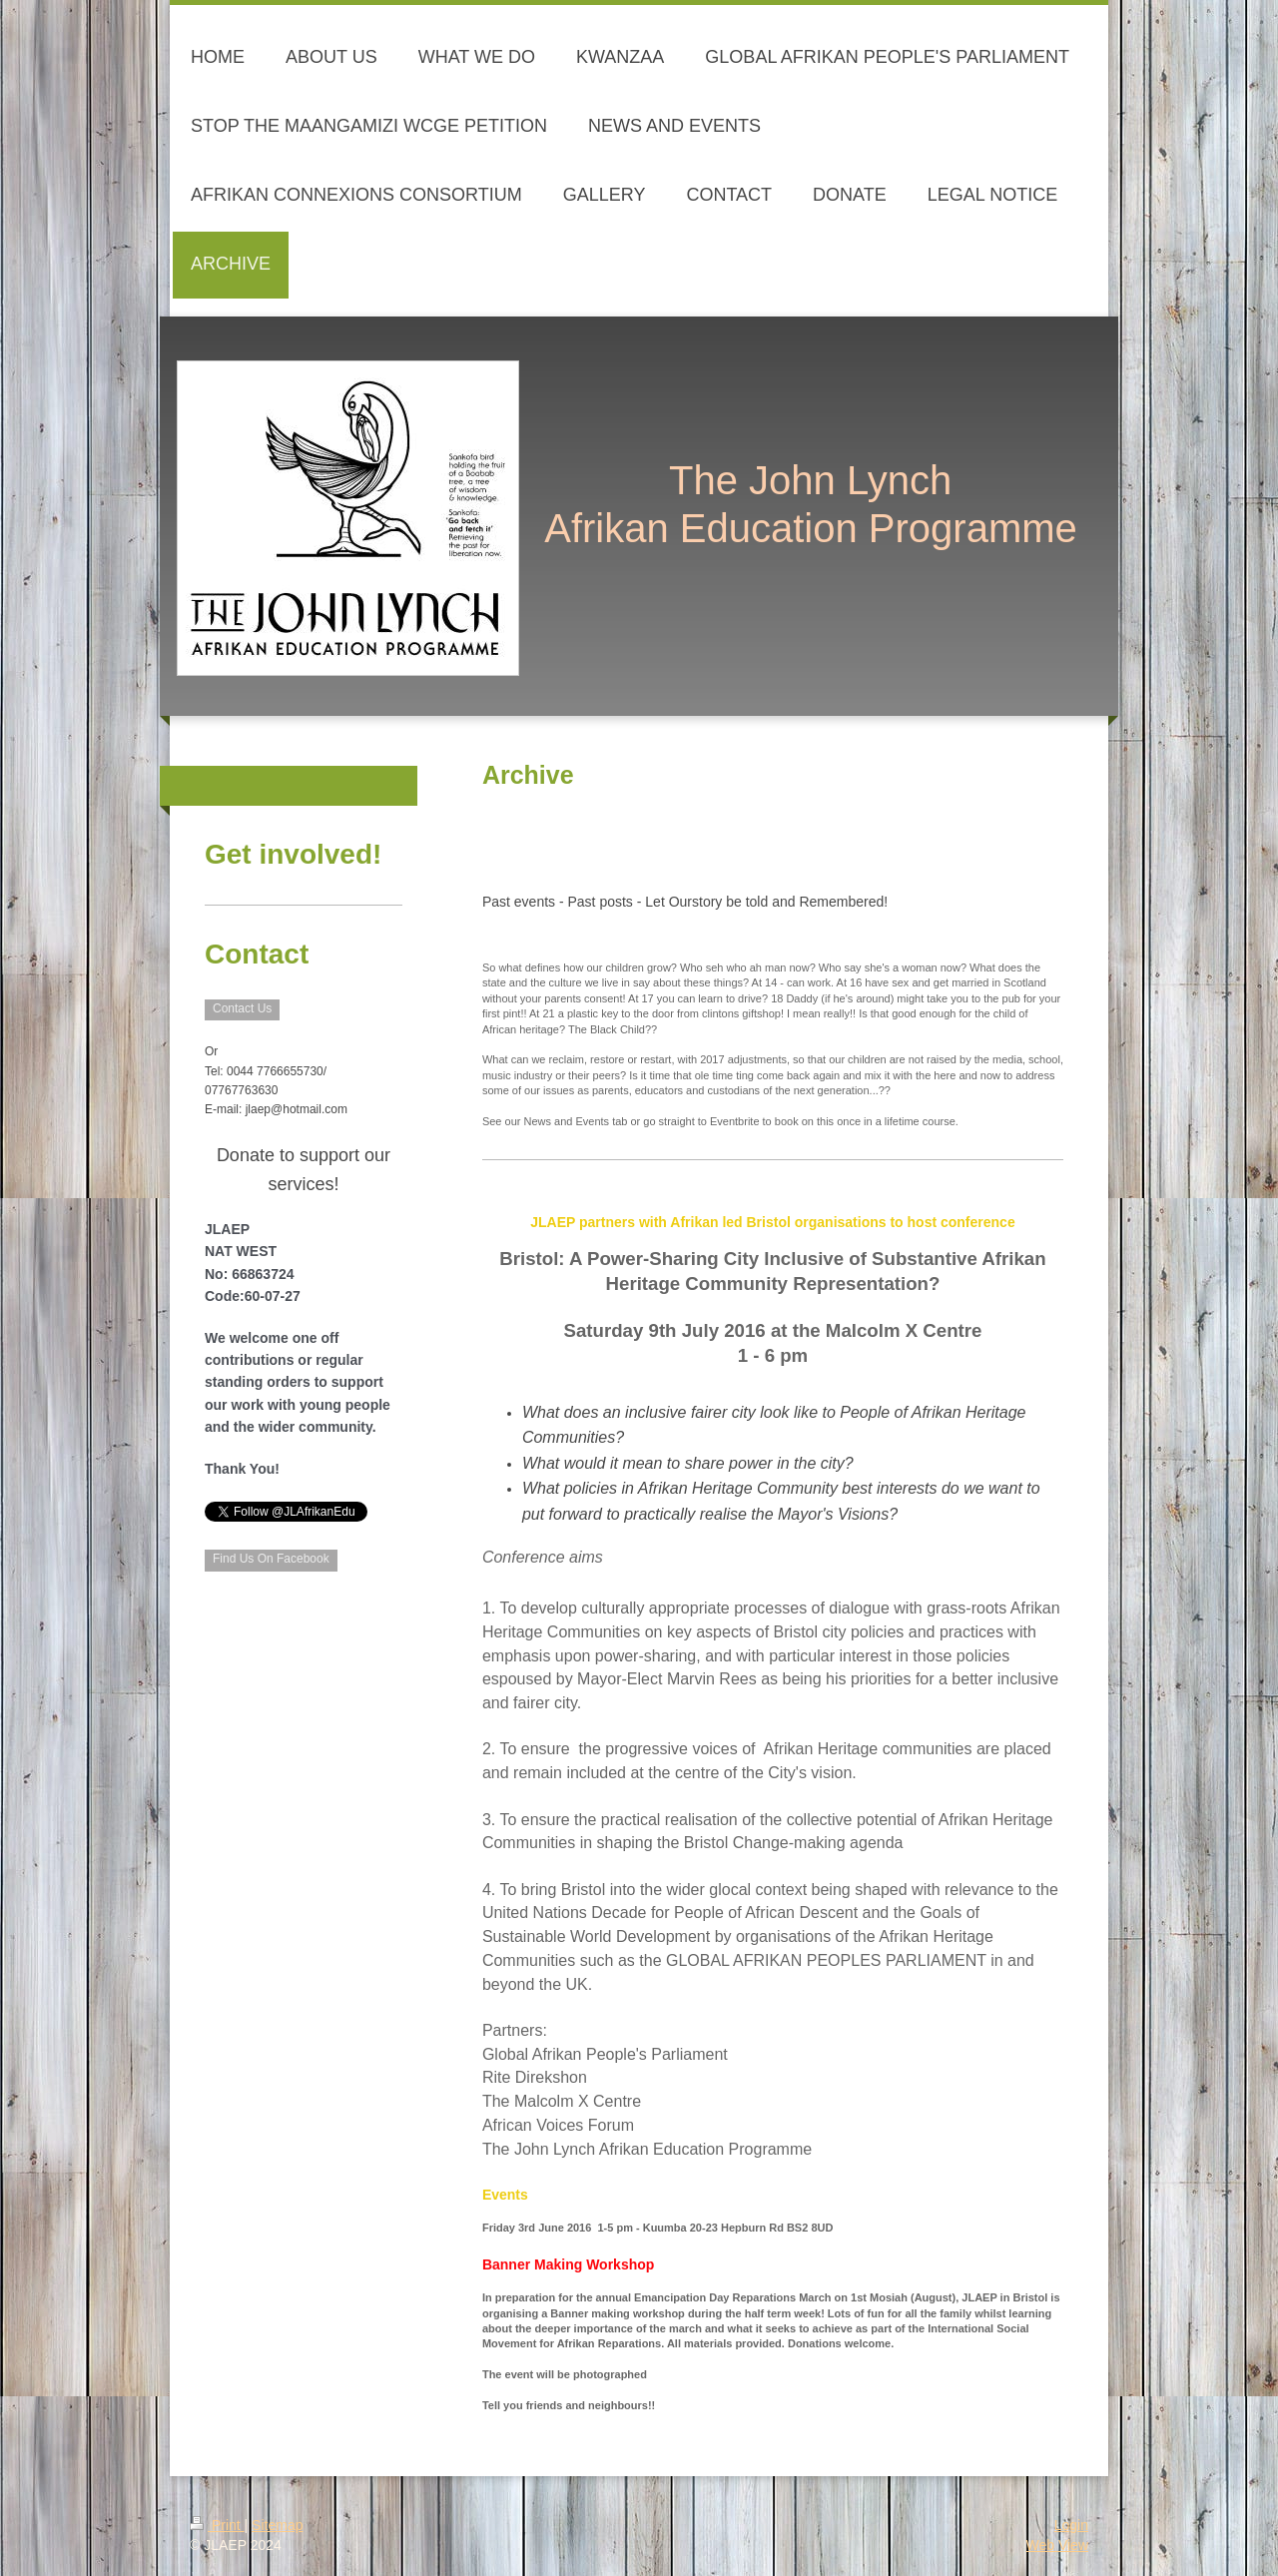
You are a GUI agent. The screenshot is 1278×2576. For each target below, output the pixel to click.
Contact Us (242, 1008)
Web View (1056, 2545)
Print (217, 2525)
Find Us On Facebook (271, 1559)
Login (1071, 2525)
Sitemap (277, 2525)
